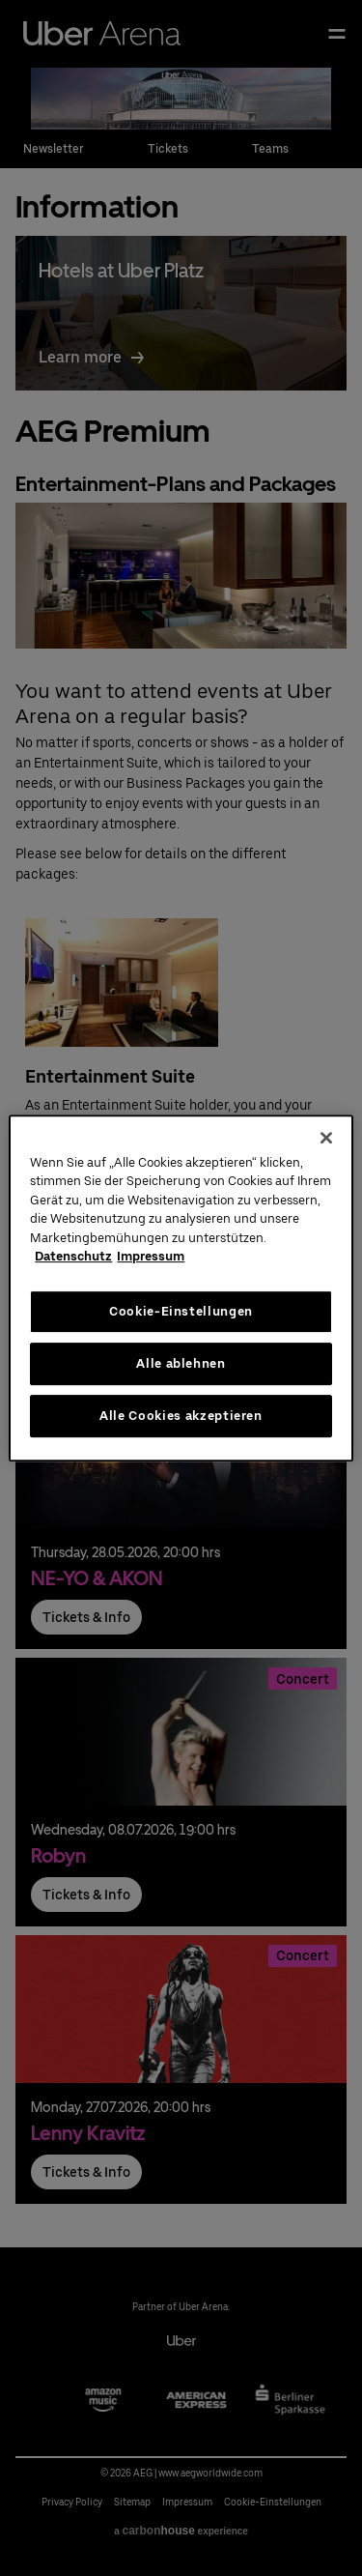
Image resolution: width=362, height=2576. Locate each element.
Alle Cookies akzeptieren (181, 1415)
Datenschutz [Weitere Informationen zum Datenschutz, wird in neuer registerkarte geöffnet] (73, 1256)
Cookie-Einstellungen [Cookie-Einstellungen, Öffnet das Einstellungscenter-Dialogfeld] (181, 1311)
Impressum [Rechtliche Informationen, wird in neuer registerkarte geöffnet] (150, 1256)
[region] (180, 1288)
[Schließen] (326, 1137)
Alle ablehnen (180, 1363)
